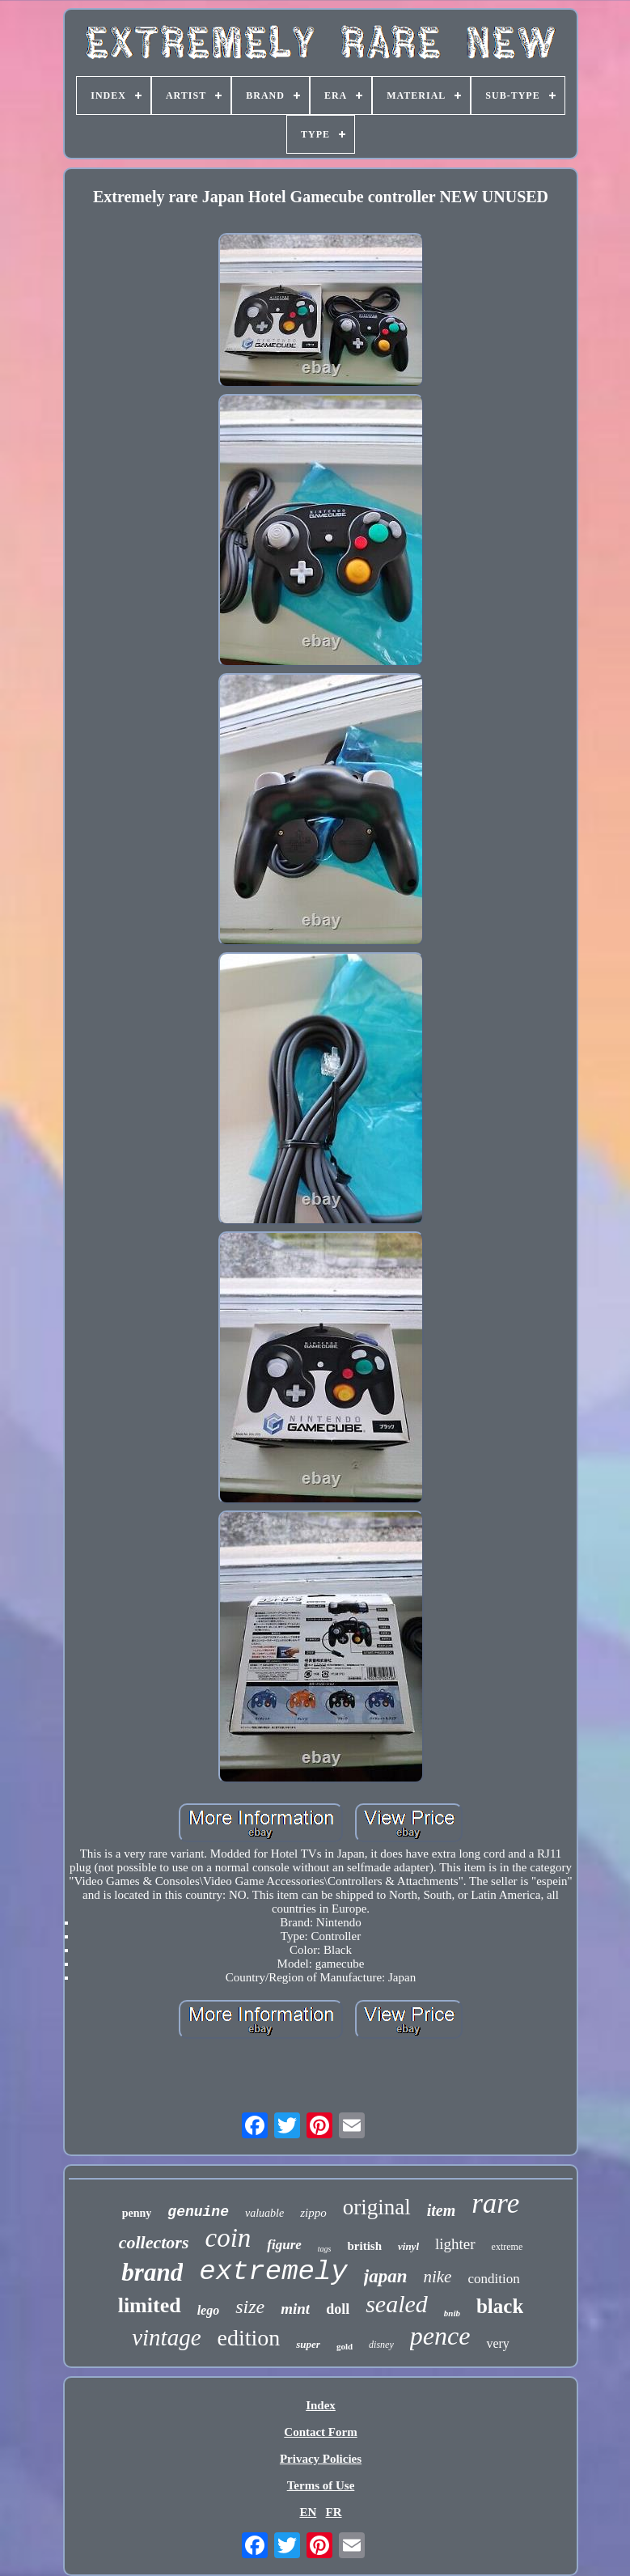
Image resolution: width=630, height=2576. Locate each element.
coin (228, 2237)
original (377, 2207)
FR (334, 2512)
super (308, 2344)
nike (437, 2276)
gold (344, 2346)
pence (440, 2335)
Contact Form (320, 2432)
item (441, 2210)
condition (493, 2278)
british (364, 2245)
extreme (507, 2246)
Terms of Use (321, 2485)
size (249, 2306)
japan (386, 2276)
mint (295, 2308)
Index (321, 2405)
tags (325, 2248)
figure (284, 2244)
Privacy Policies (321, 2458)
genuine (198, 2212)
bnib (452, 2313)
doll (337, 2309)
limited (149, 2305)
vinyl (408, 2246)
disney (381, 2344)
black (499, 2306)
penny (137, 2213)
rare (495, 2203)
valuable (264, 2213)
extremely (273, 2271)
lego (208, 2310)
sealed (397, 2303)
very (497, 2343)
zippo (313, 2212)
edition (249, 2337)
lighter (455, 2243)
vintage (166, 2337)
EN (307, 2512)
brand (152, 2272)
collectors (154, 2242)
